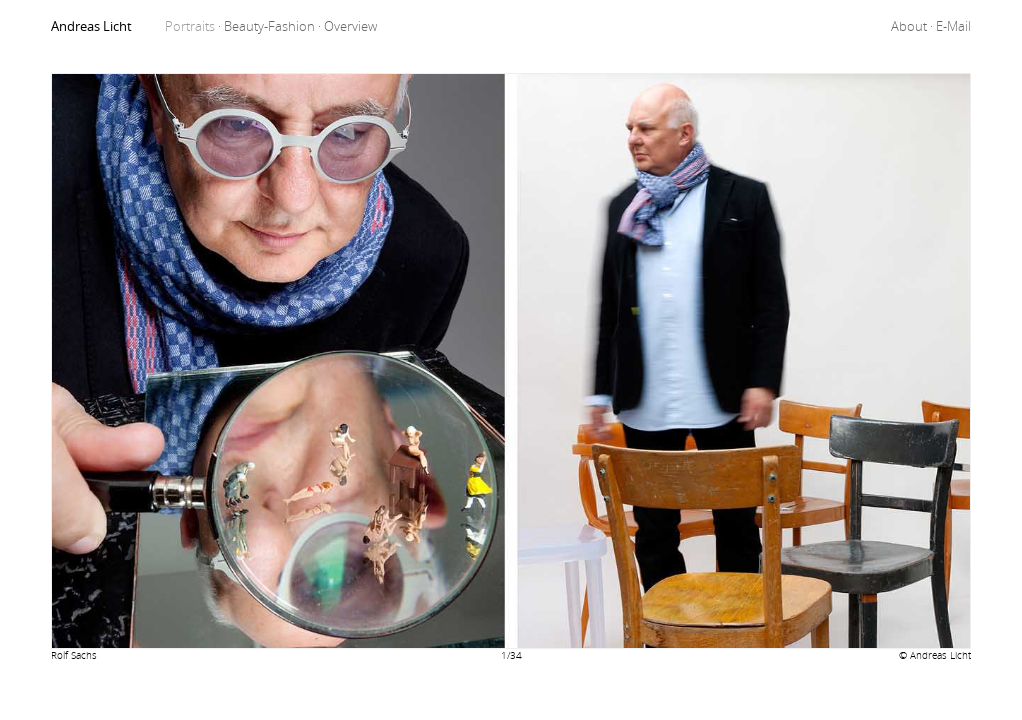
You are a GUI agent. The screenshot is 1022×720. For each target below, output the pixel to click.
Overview (350, 26)
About (913, 26)
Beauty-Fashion (274, 26)
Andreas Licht (91, 26)
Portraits (194, 26)
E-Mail (953, 26)
